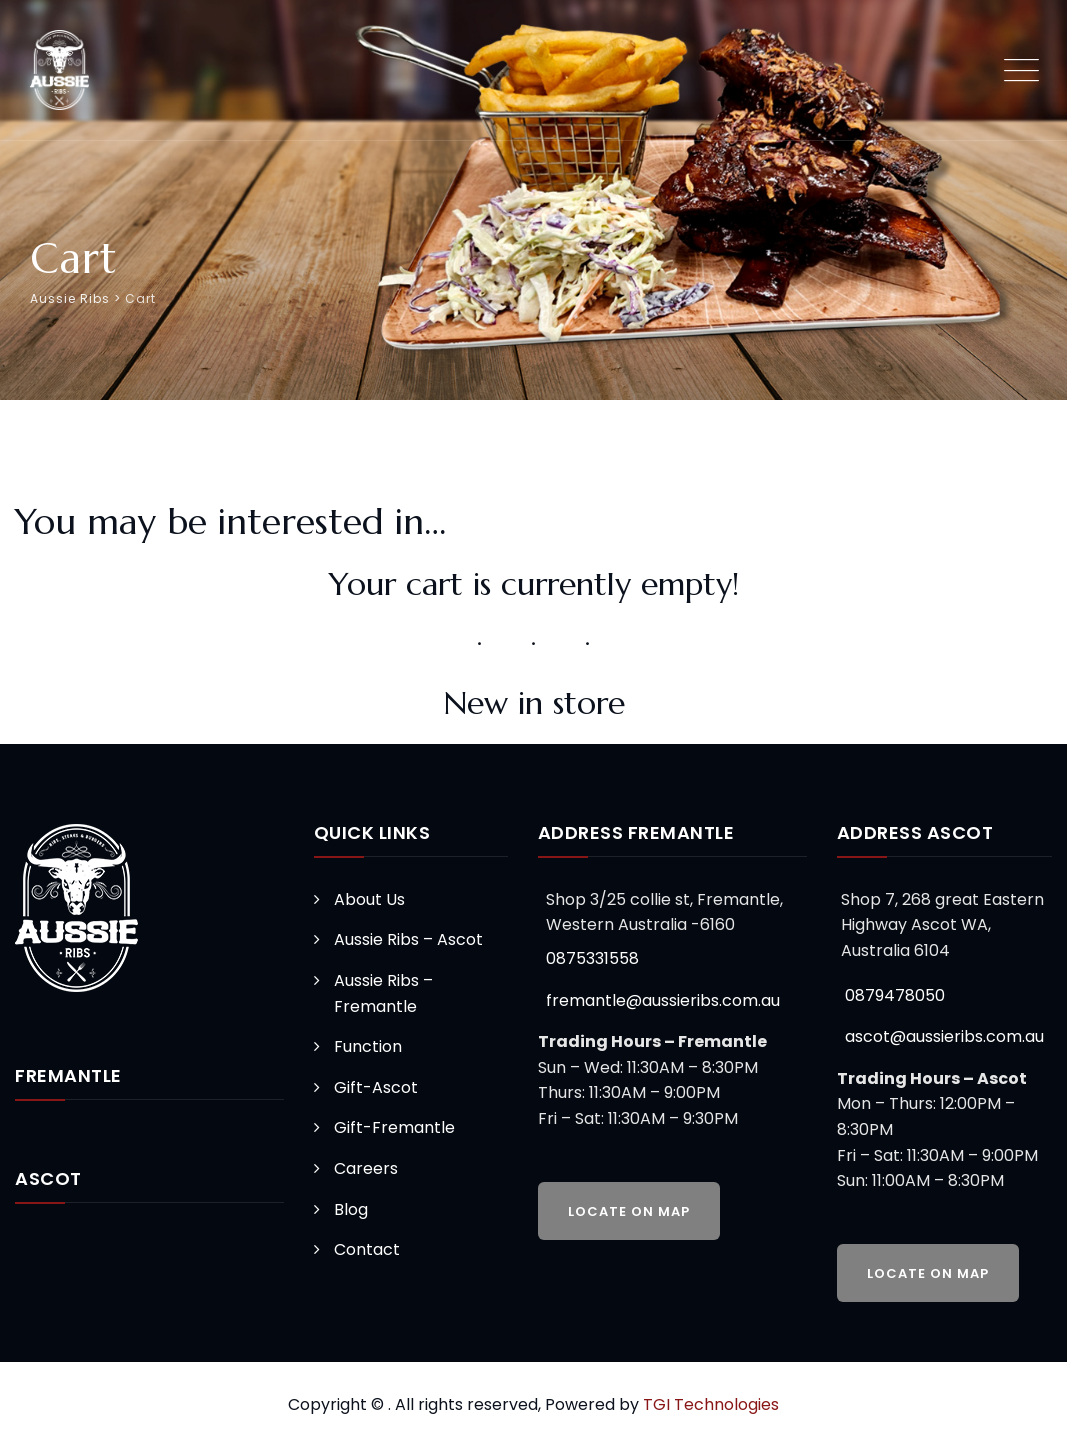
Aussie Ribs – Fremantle (383, 993)
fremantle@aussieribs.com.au (663, 1000)
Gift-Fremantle (394, 1127)
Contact (367, 1249)
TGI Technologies (711, 1404)
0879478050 (895, 995)
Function (368, 1046)
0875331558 (592, 958)
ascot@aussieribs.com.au (944, 1036)
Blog (351, 1209)
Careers (366, 1168)
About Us (369, 899)
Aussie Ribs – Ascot (408, 939)
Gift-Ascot (376, 1087)
